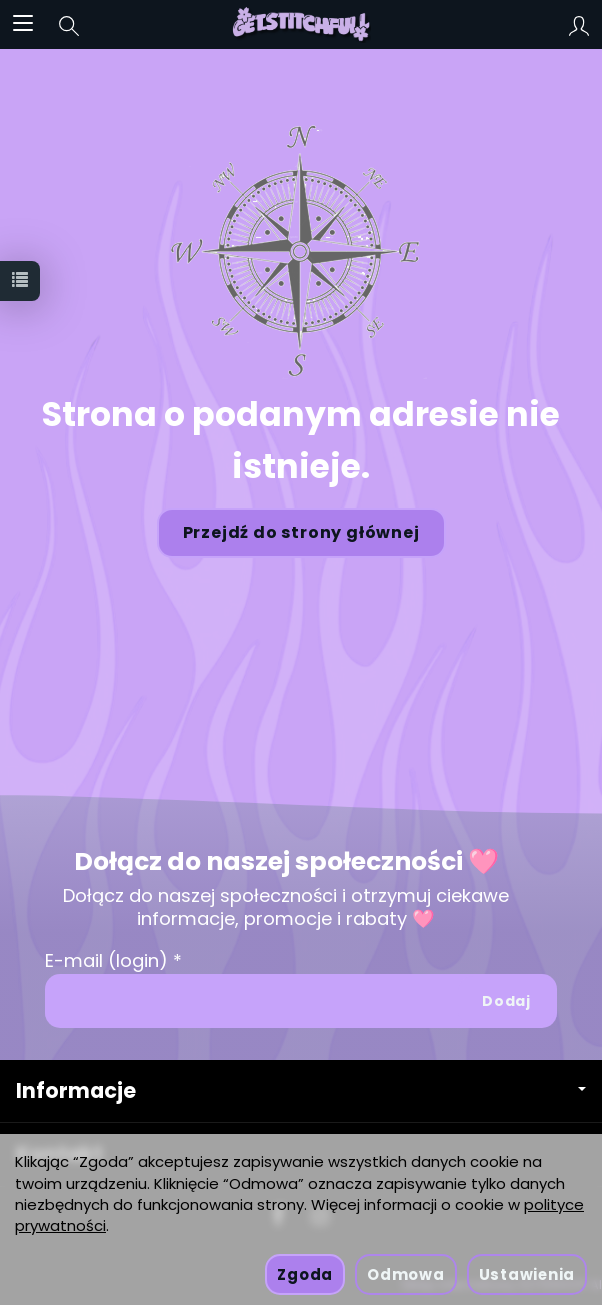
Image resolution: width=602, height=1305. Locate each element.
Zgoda (305, 1274)
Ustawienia (527, 1274)
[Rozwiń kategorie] (23, 24)
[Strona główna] (301, 24)
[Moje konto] (579, 24)
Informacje (301, 1090)
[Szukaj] (69, 24)
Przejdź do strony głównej (301, 532)
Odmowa (405, 1274)
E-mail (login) (106, 960)
